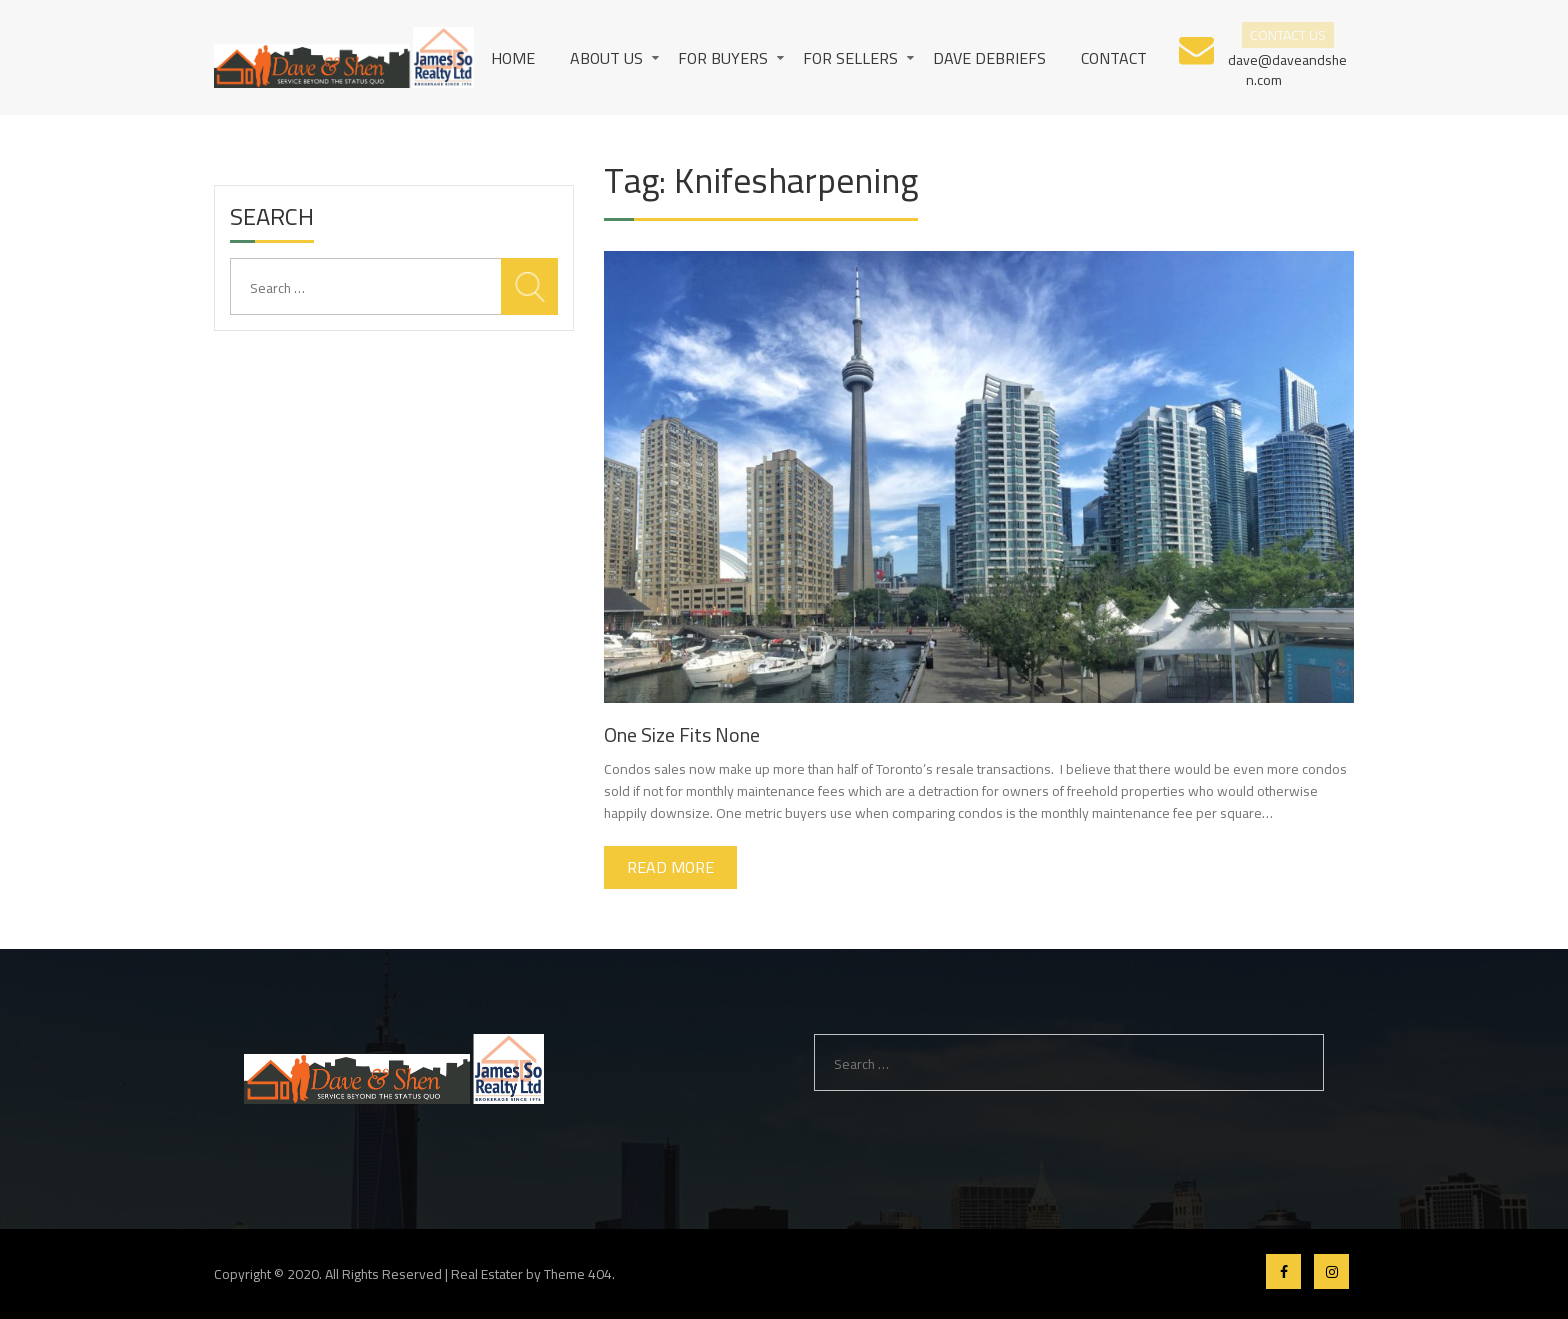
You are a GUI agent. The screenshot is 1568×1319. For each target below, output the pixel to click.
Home (513, 58)
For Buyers (723, 58)
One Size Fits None (682, 734)
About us (606, 58)
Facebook (1283, 1271)
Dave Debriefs (989, 58)
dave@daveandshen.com (1287, 68)
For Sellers (850, 58)
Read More (670, 867)
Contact (1114, 58)
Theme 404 (578, 1274)
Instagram (1331, 1271)
